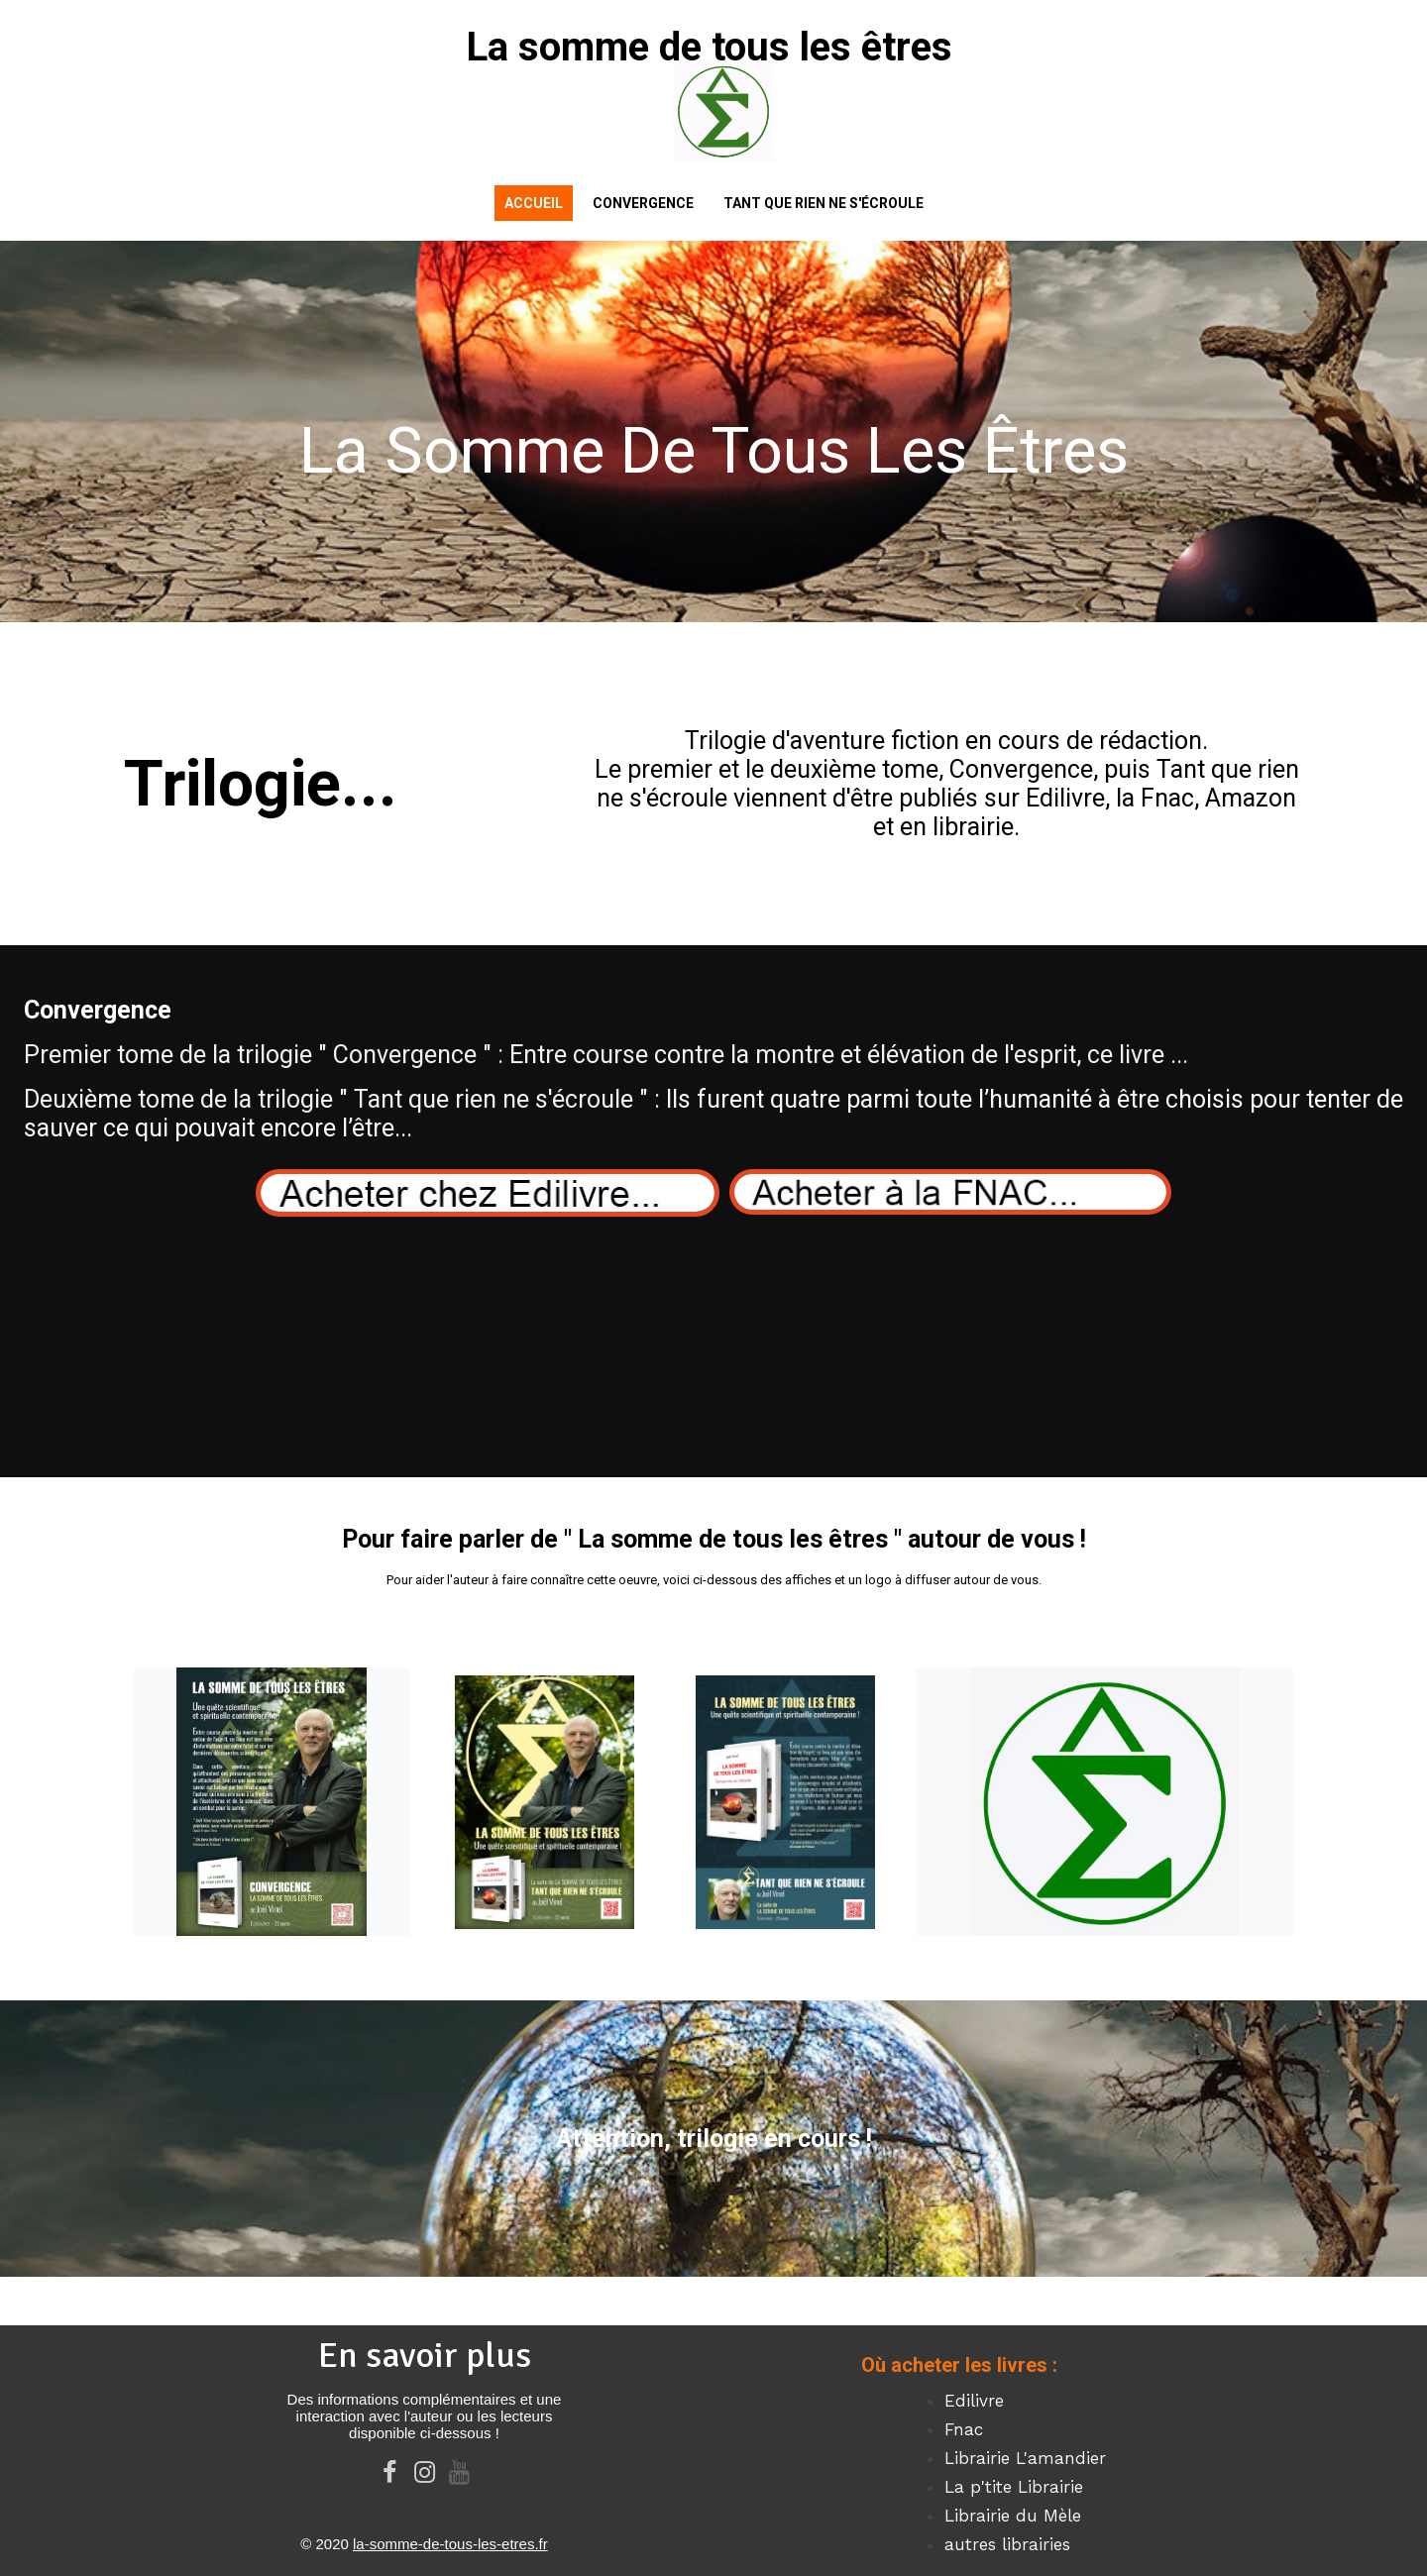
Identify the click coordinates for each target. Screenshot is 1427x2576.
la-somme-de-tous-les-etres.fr (450, 2543)
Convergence (643, 203)
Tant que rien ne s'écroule (823, 203)
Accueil (533, 203)
